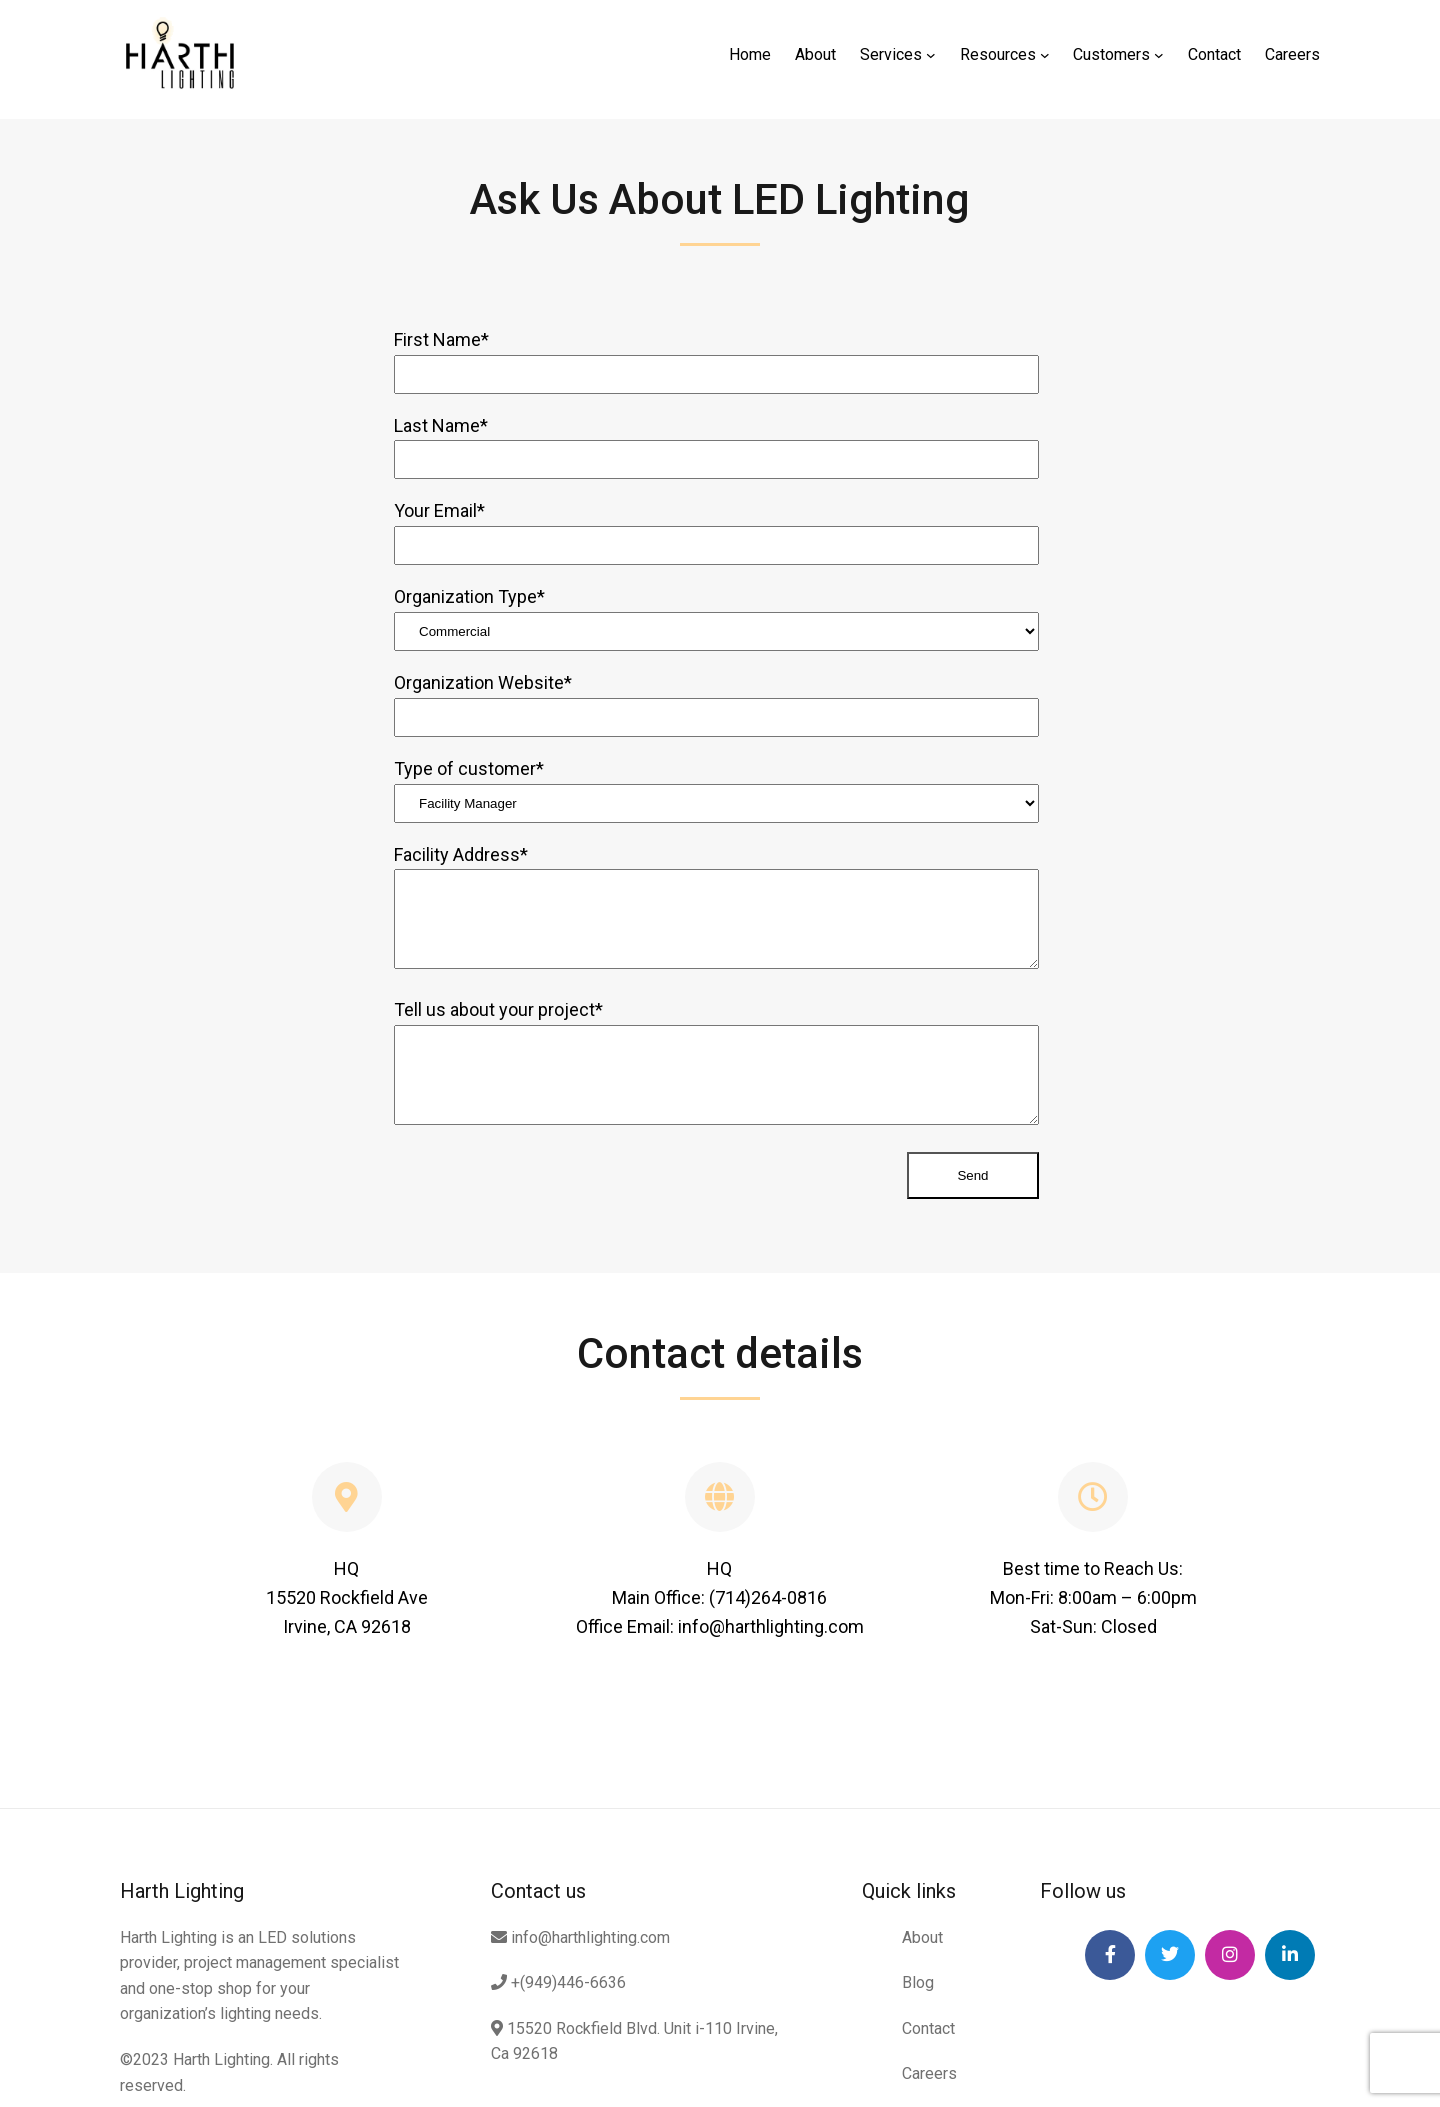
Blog (918, 1982)
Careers (929, 2073)
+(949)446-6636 (558, 1982)
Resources (998, 54)
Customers (1111, 54)
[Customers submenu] (1159, 55)
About (922, 1937)
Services (891, 54)
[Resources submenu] (1045, 55)
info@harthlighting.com (580, 1937)
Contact (928, 2028)
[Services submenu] (931, 55)
